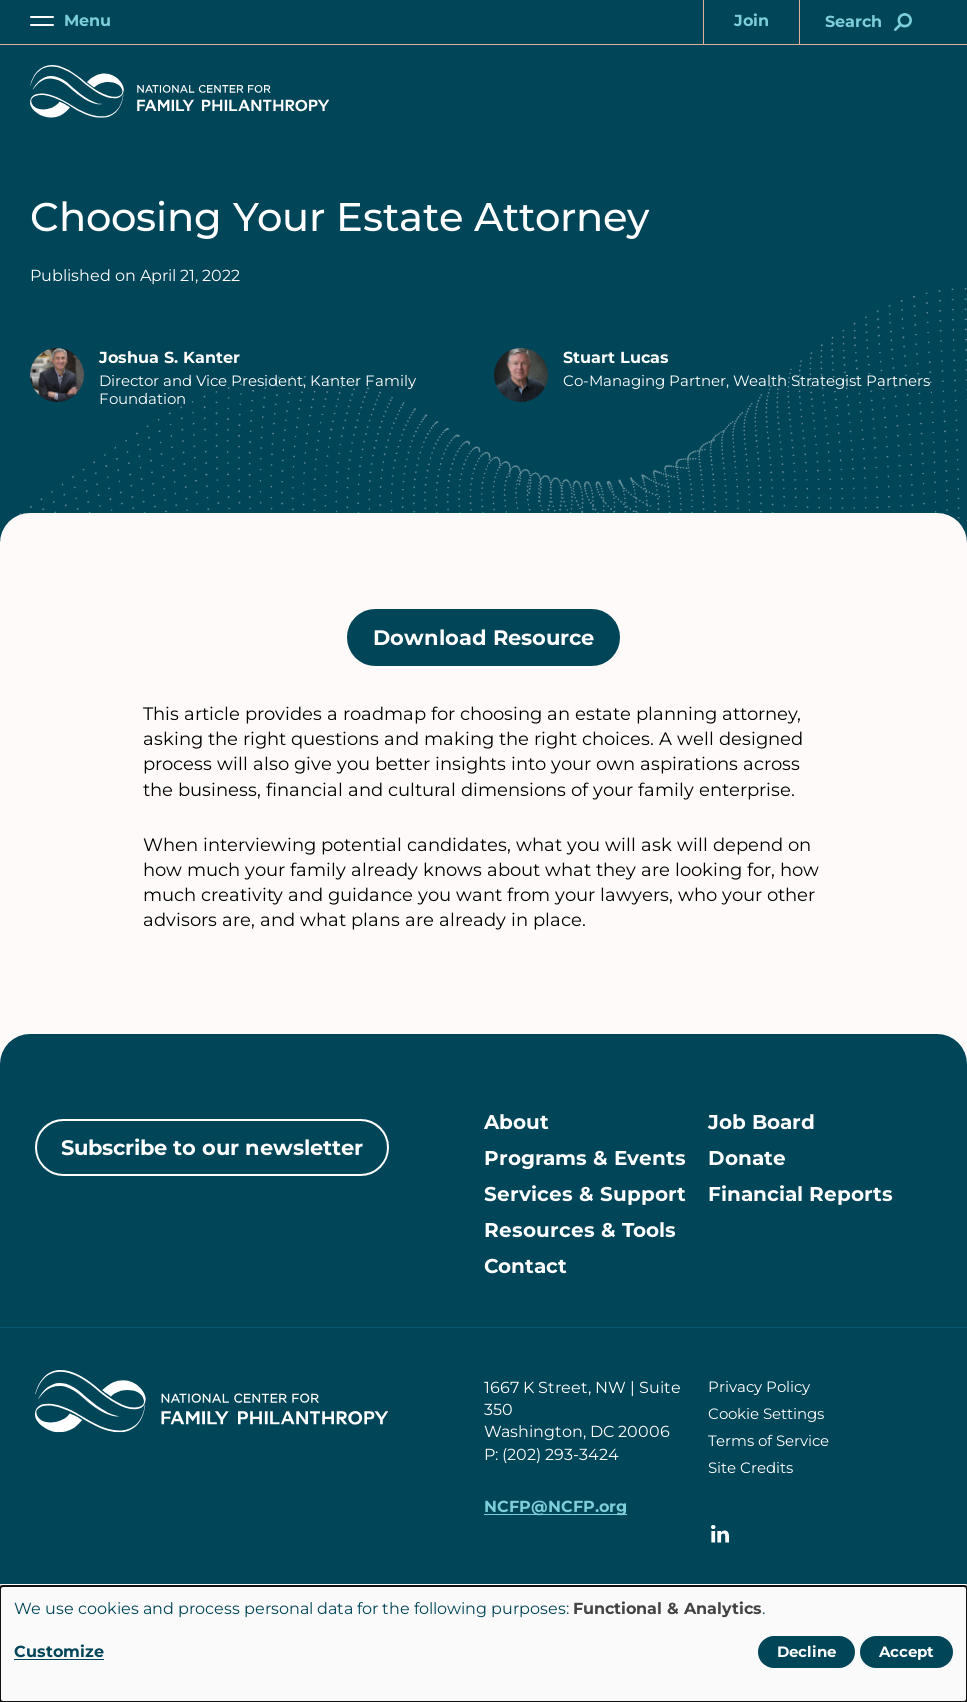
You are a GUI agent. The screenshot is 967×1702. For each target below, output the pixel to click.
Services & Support (585, 1194)
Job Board (761, 1122)
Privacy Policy (759, 1386)
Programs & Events (585, 1158)
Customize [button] (59, 1651)
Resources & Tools (580, 1230)
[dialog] (483, 1644)
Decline (806, 1651)
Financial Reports (800, 1194)
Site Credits (750, 1467)
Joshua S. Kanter (169, 357)
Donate (747, 1158)
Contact (525, 1266)
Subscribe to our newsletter (212, 1147)
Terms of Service (768, 1440)
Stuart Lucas (616, 357)
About (516, 1122)
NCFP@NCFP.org (555, 1506)
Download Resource (496, 644)
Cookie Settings (766, 1413)
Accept (906, 1651)
